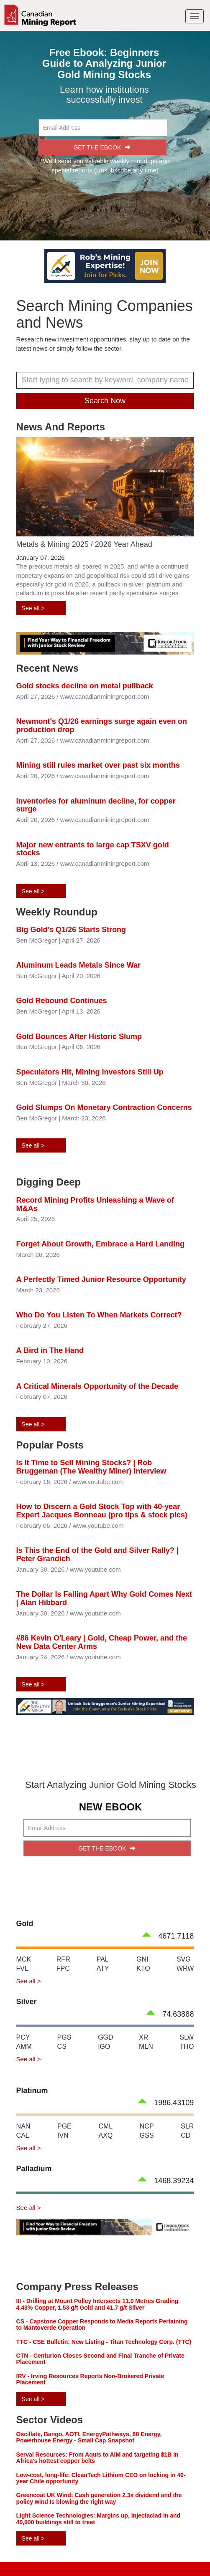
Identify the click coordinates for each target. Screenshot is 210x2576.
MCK (23, 1959)
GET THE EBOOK (102, 147)
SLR (187, 2126)
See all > (33, 608)
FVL (22, 1968)
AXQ (105, 2135)
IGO (104, 2046)
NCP (147, 2126)
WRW (185, 1968)
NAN (23, 2126)
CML (105, 2126)
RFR (63, 1959)
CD (185, 2135)
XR (143, 2037)
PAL (103, 1959)
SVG (184, 1959)
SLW (187, 2037)
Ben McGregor (36, 940)
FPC (63, 1968)
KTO (143, 1968)
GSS (147, 2135)
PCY (23, 2037)
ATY (103, 1968)
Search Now (105, 401)
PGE (64, 2126)
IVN (63, 2135)
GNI (142, 1959)
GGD (105, 2037)
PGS (64, 2037)
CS (62, 2046)
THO (187, 2046)
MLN (146, 2046)
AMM (24, 2046)
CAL (22, 2135)
